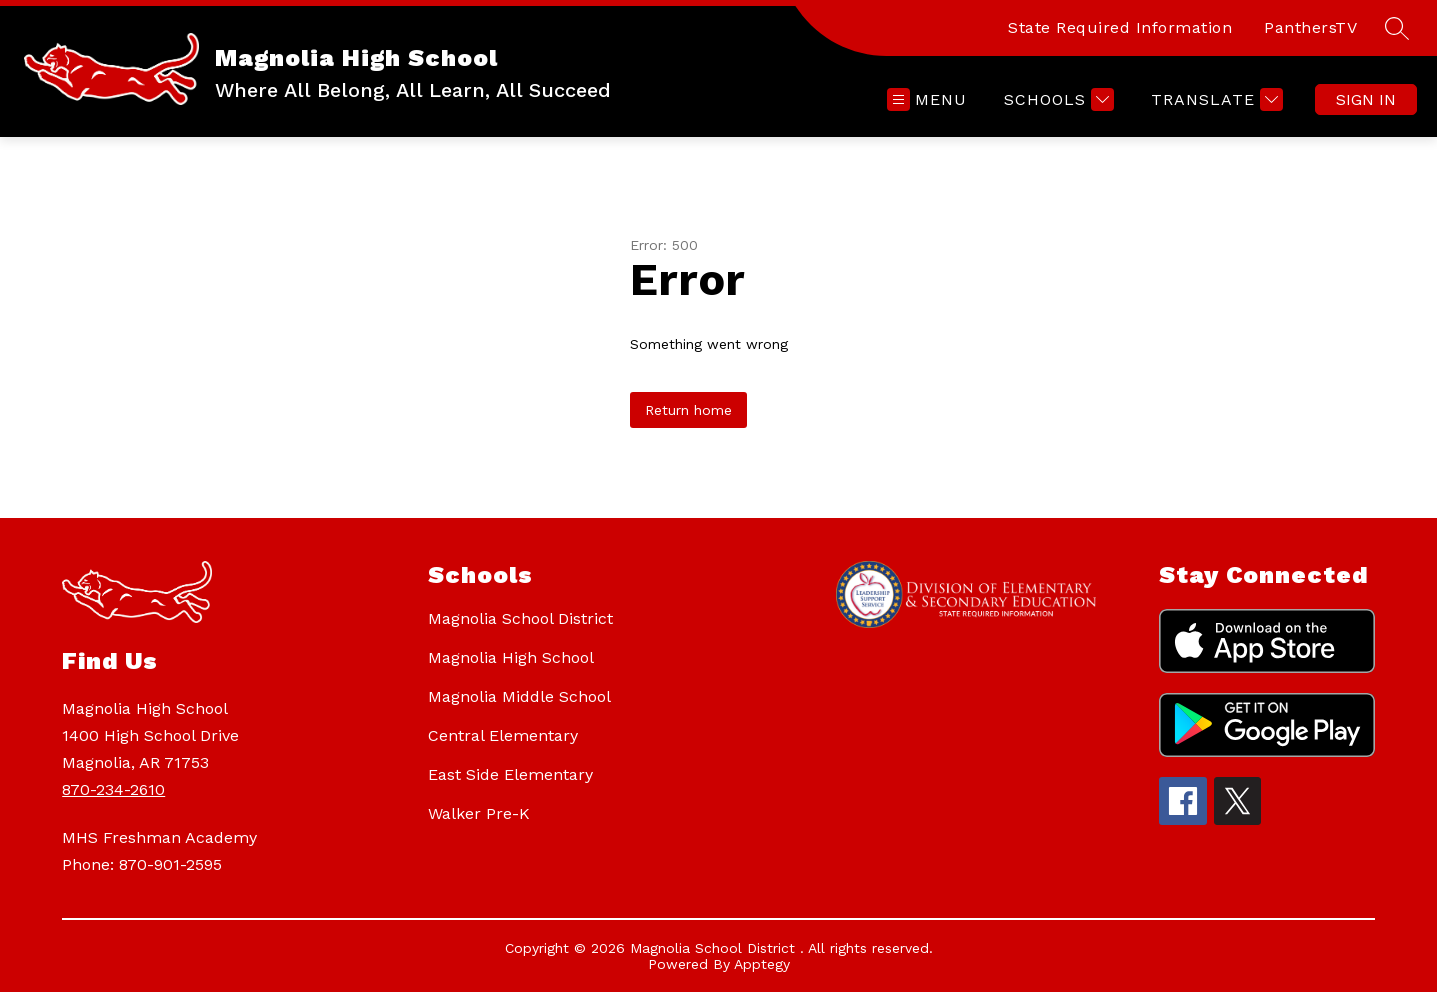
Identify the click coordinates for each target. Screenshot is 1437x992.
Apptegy (762, 964)
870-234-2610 (113, 789)
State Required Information (1120, 27)
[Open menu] (927, 99)
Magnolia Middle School (519, 696)
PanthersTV (1310, 27)
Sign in (1366, 99)
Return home (688, 410)
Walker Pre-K (479, 813)
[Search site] (1397, 28)
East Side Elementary (510, 774)
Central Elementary (503, 735)
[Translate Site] (1214, 99)
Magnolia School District (520, 618)
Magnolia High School (511, 657)
